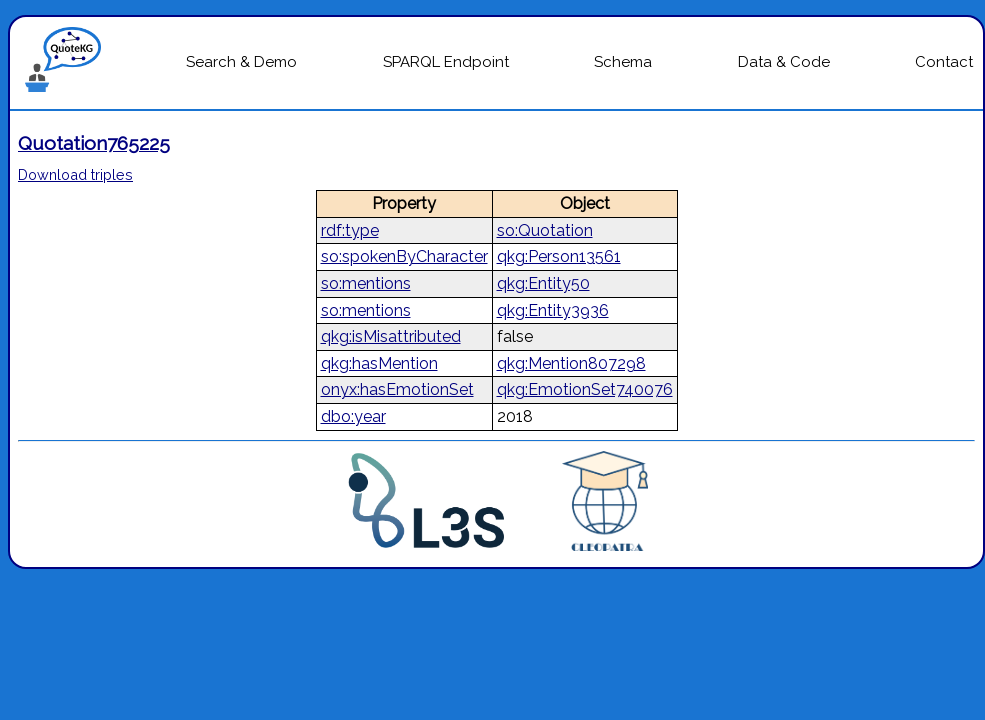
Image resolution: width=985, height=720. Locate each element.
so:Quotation (545, 230)
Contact (944, 62)
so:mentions (366, 283)
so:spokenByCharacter (404, 256)
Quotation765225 (94, 143)
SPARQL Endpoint (446, 62)
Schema (623, 62)
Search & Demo (241, 62)
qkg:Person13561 (559, 256)
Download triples (75, 174)
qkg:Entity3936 (553, 310)
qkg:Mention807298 (571, 363)
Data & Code (784, 62)
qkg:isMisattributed (391, 336)
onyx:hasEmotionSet (397, 389)
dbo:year (353, 416)
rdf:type (350, 230)
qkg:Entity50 (543, 283)
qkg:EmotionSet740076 (585, 389)
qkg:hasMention (379, 363)
